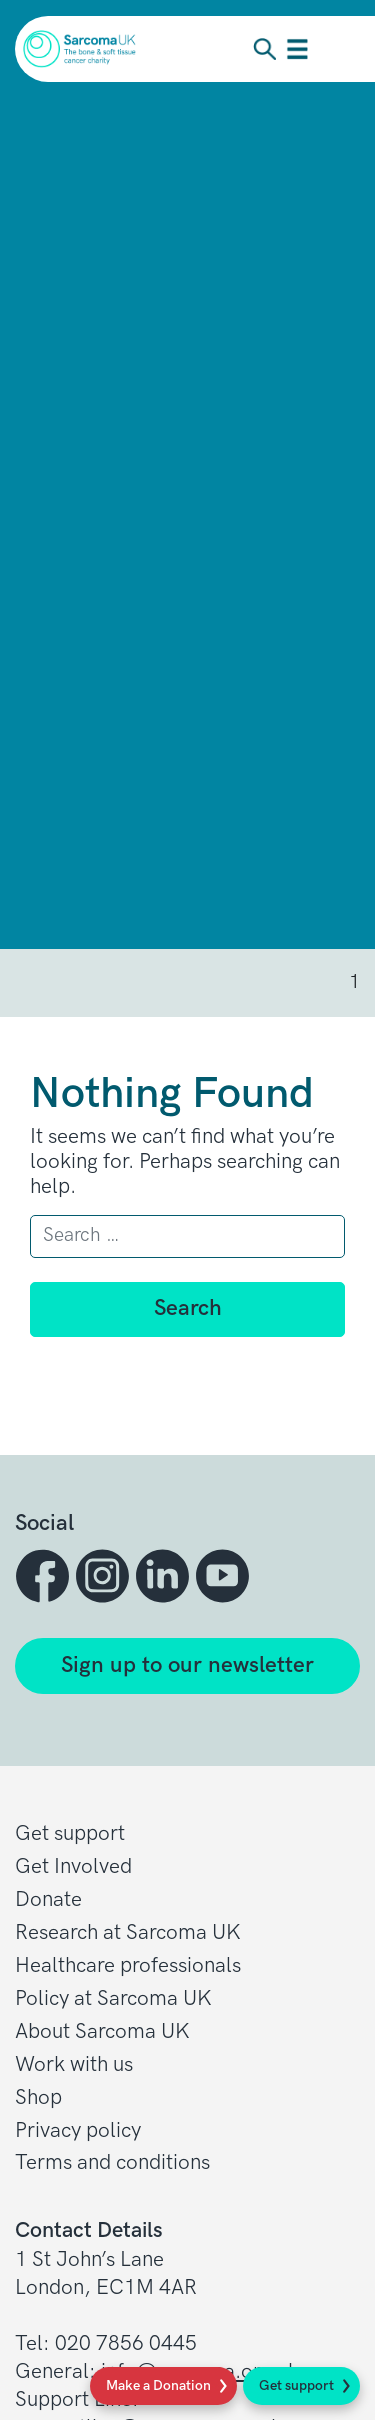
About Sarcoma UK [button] (102, 2031)
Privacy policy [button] (78, 2130)
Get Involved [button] (73, 1866)
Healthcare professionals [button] (128, 1965)
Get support (296, 2385)
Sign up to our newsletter (187, 1665)
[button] (45, 1576)
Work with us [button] (74, 2064)
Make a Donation (158, 2385)
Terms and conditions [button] (112, 2162)
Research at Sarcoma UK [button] (128, 1932)
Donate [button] (48, 1899)
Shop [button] (38, 2097)
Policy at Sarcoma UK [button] (113, 1998)
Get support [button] (70, 1833)
